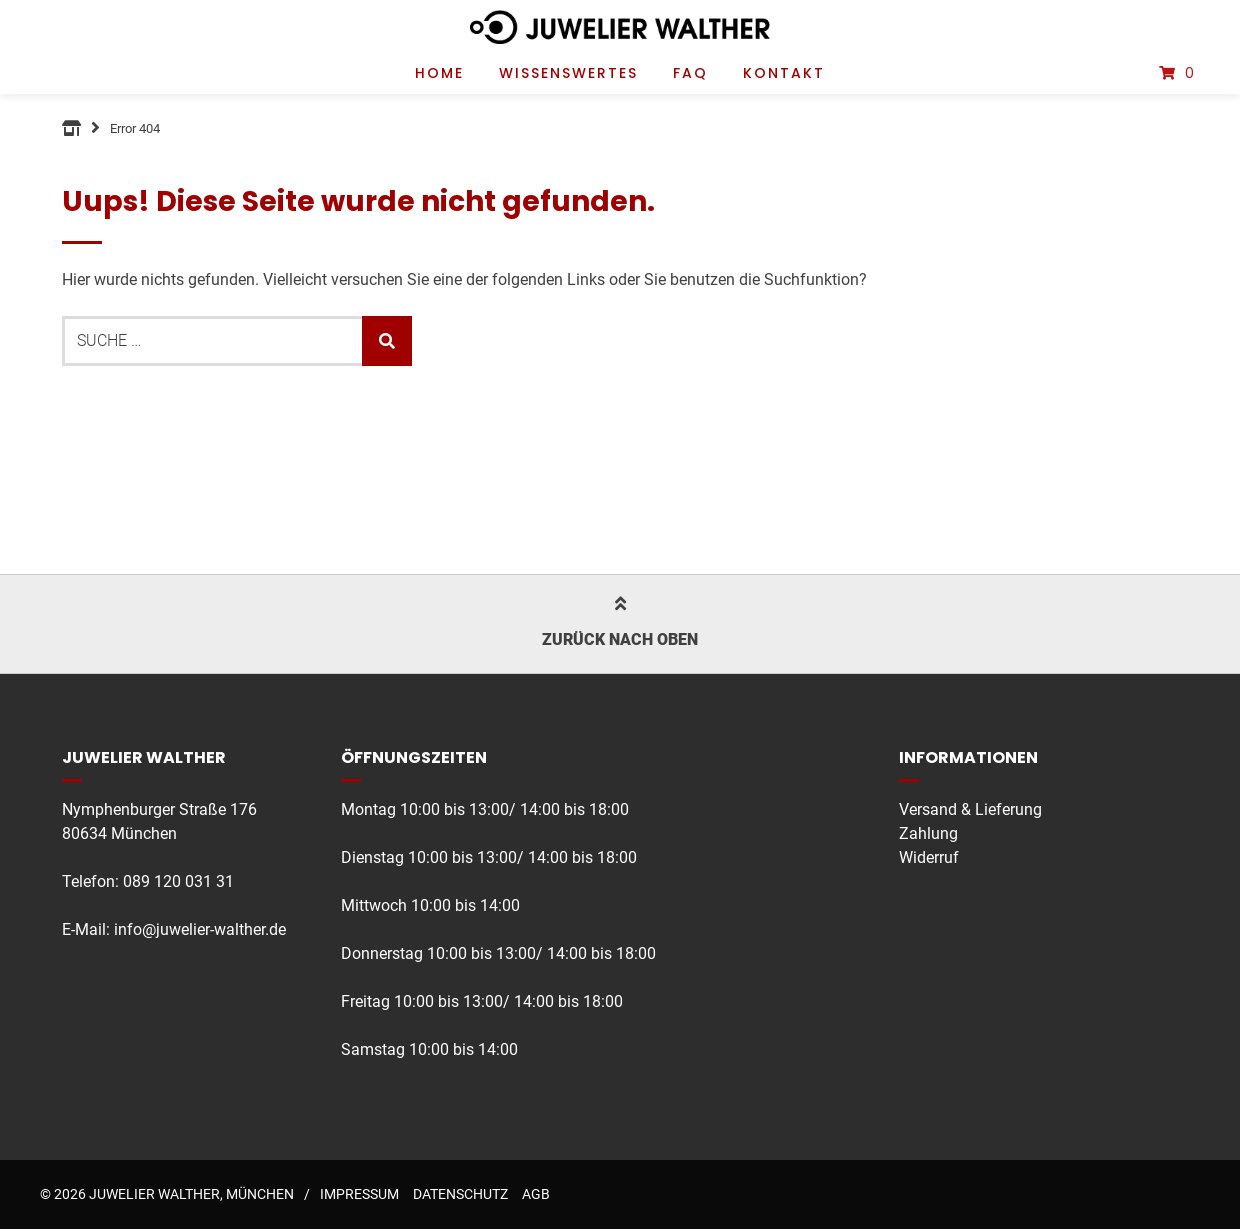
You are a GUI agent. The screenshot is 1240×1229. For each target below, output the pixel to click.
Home (439, 73)
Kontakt (784, 73)
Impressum (359, 1194)
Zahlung (928, 833)
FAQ (690, 73)
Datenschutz (460, 1194)
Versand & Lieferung (970, 809)
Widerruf (929, 857)
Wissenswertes (568, 73)
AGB (536, 1194)
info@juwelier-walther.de (200, 929)
